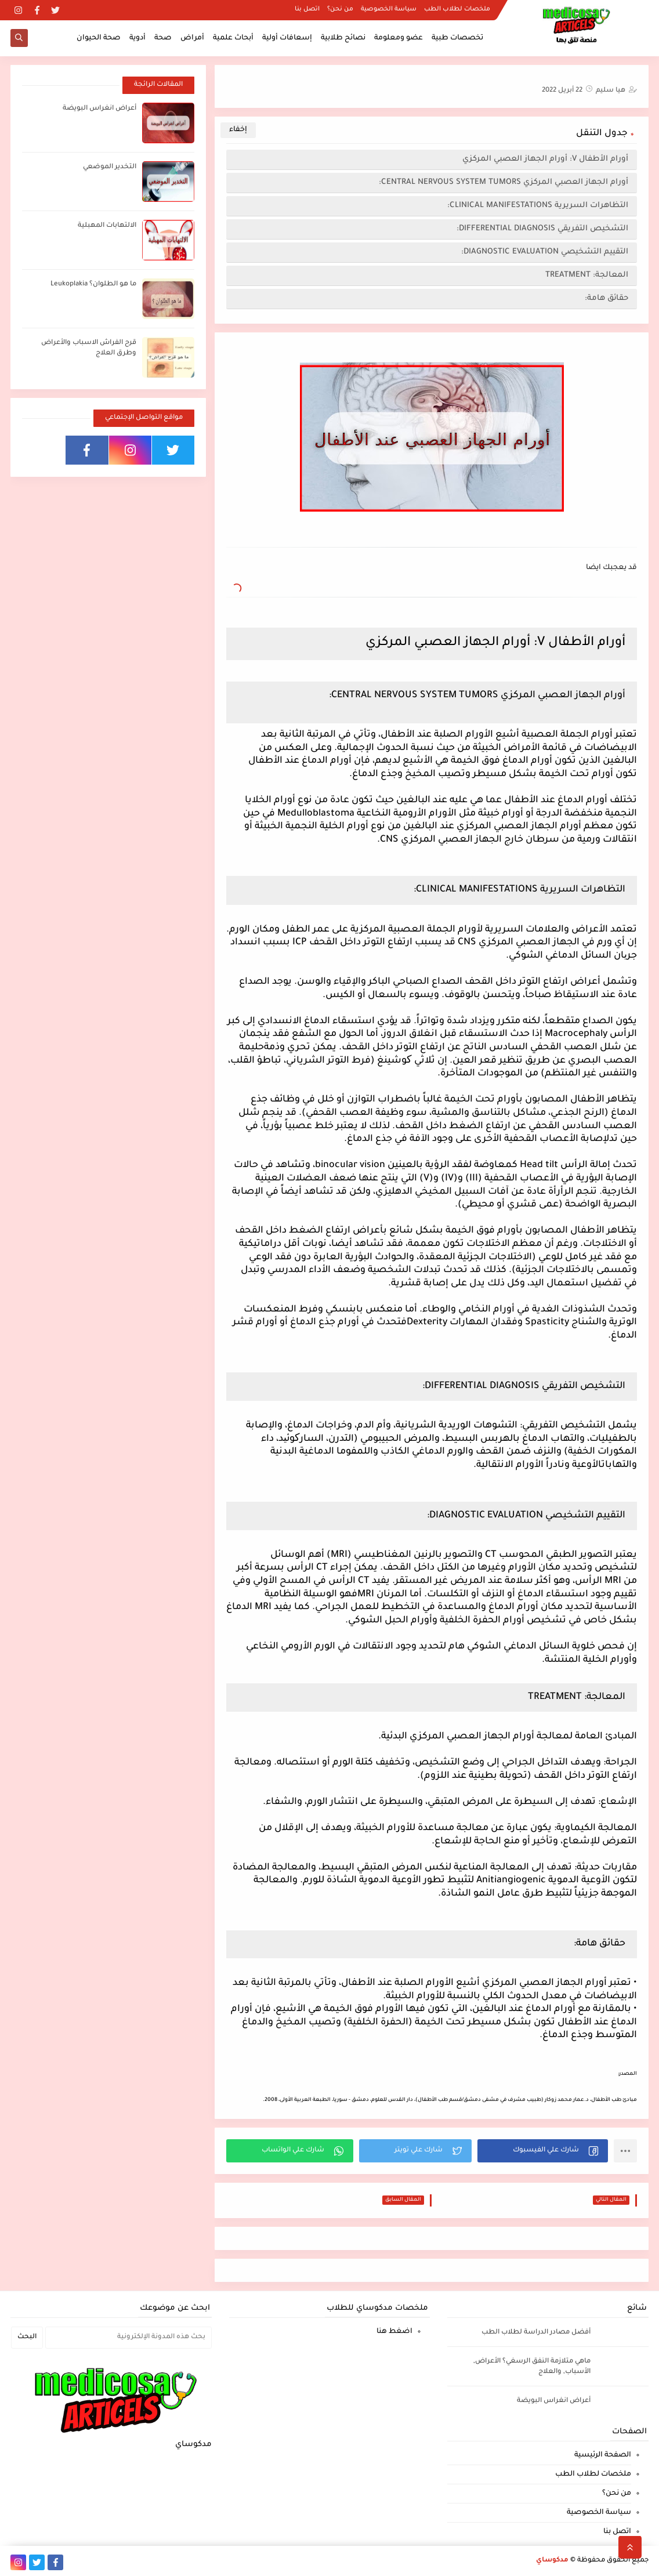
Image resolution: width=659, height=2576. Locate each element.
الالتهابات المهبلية (107, 226)
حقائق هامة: (605, 298)
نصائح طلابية (343, 38)
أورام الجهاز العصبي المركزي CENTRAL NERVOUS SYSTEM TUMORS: (500, 182)
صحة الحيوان (99, 38)
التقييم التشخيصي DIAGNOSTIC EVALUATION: (544, 252)
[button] (542, 2150)
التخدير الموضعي (109, 167)
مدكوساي (552, 2560)
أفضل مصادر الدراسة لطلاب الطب (536, 2332)
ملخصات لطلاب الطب (457, 9)
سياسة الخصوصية (389, 9)
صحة (163, 38)
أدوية (137, 38)
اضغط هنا (394, 2332)
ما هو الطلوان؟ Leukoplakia (93, 284)
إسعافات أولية (287, 38)
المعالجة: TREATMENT (586, 275)
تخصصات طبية (457, 38)
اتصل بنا (307, 9)
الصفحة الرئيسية (602, 2455)
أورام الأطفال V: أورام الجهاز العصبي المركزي (544, 159)
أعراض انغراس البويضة (99, 109)
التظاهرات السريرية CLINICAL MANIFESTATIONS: (537, 205)
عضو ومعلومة (398, 38)
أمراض (192, 38)
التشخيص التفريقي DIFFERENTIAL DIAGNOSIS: (542, 228)
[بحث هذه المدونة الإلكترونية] (128, 2338)
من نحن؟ (340, 9)
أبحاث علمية (233, 38)
